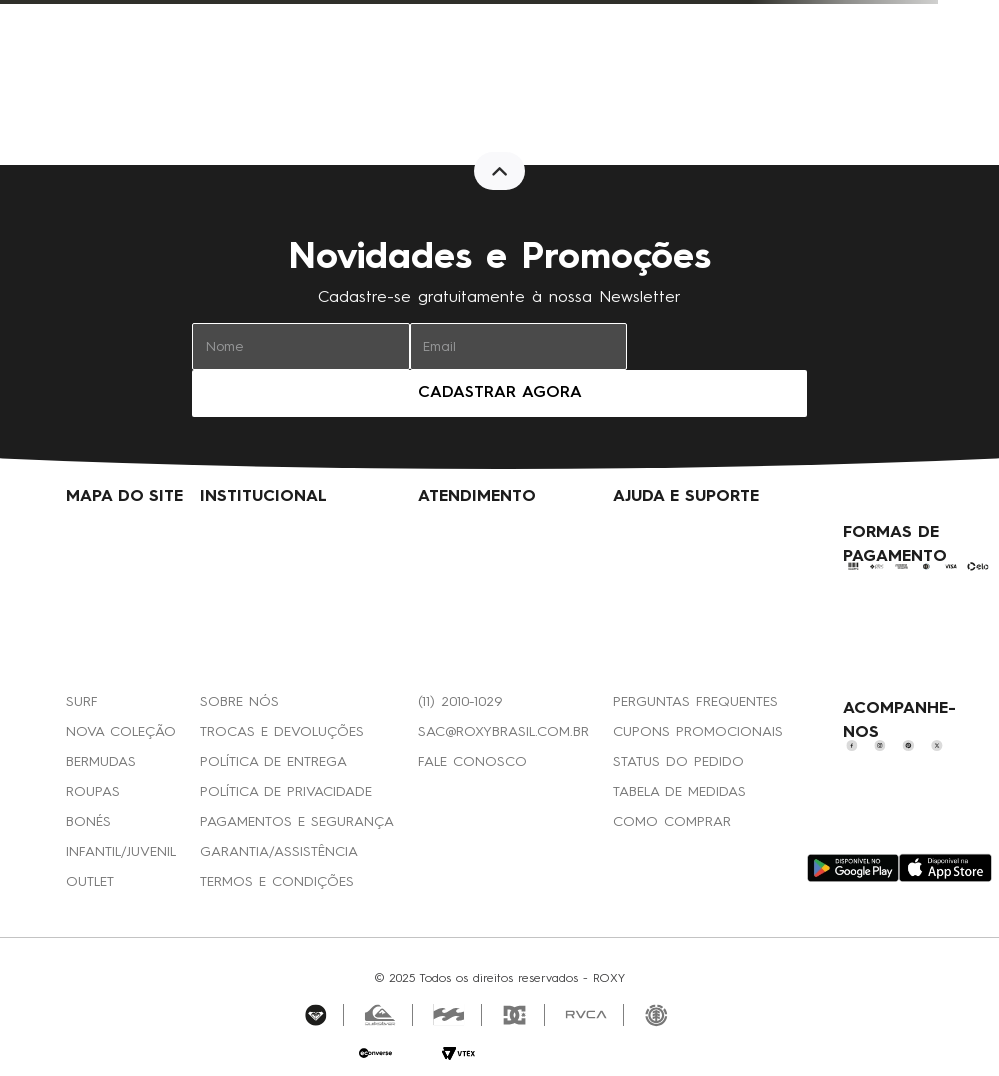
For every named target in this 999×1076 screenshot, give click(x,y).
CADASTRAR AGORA (500, 393)
